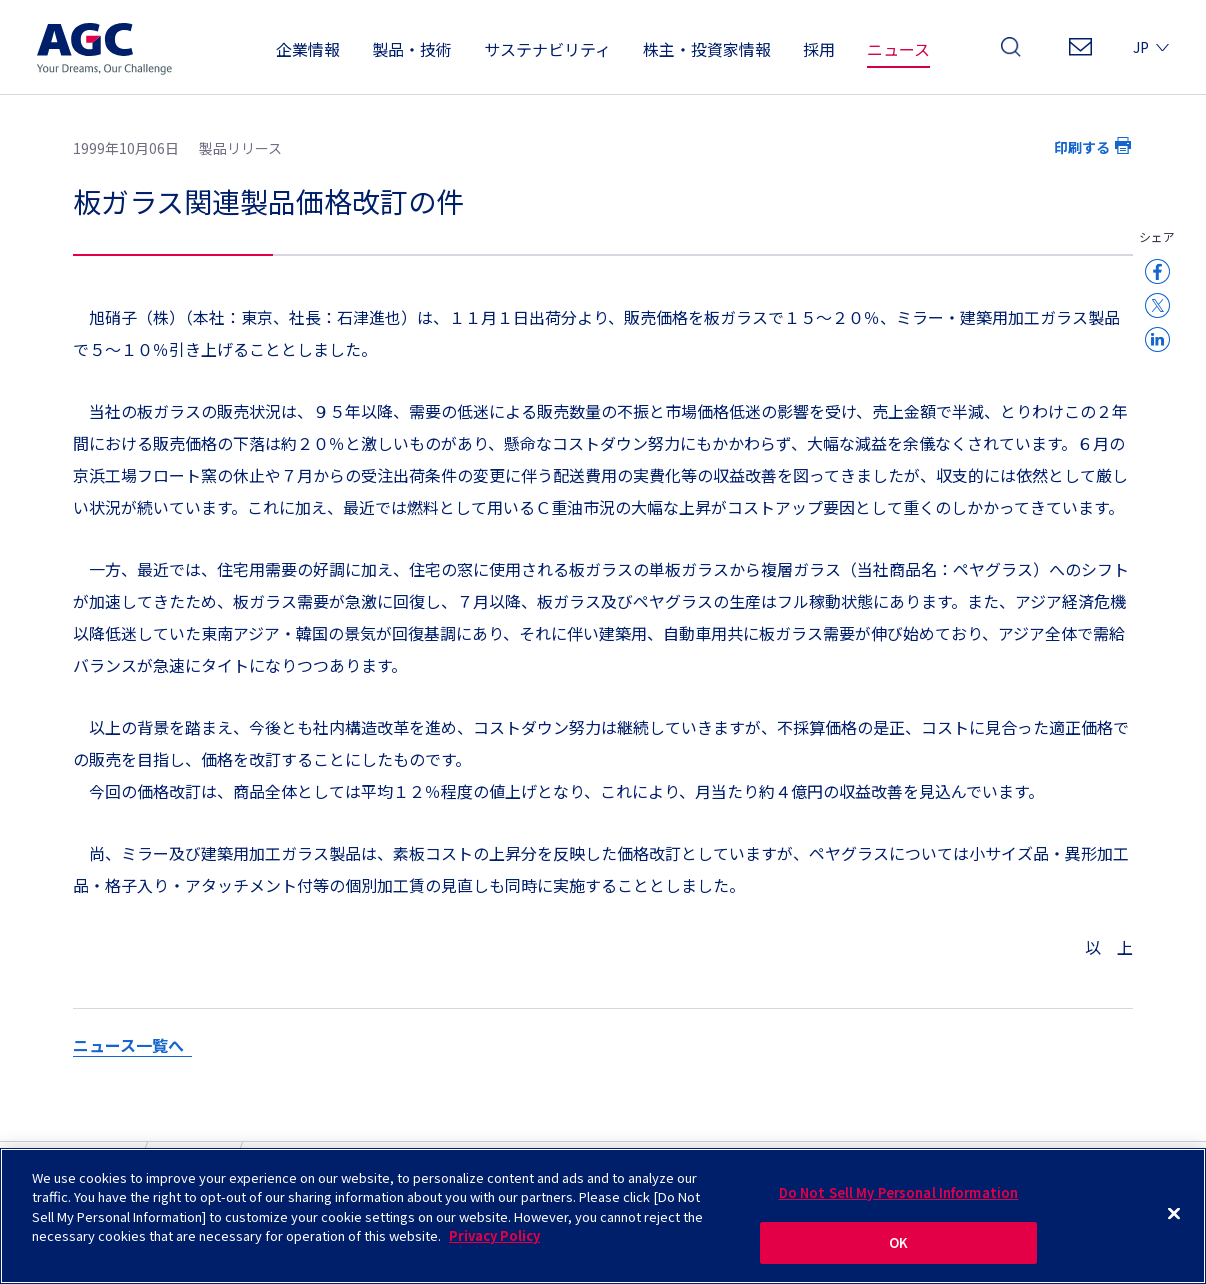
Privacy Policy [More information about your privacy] (494, 1241)
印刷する (1082, 147)
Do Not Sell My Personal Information (899, 1197)
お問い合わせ (1080, 52)
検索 (1011, 52)
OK (898, 1248)
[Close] (1174, 1219)
